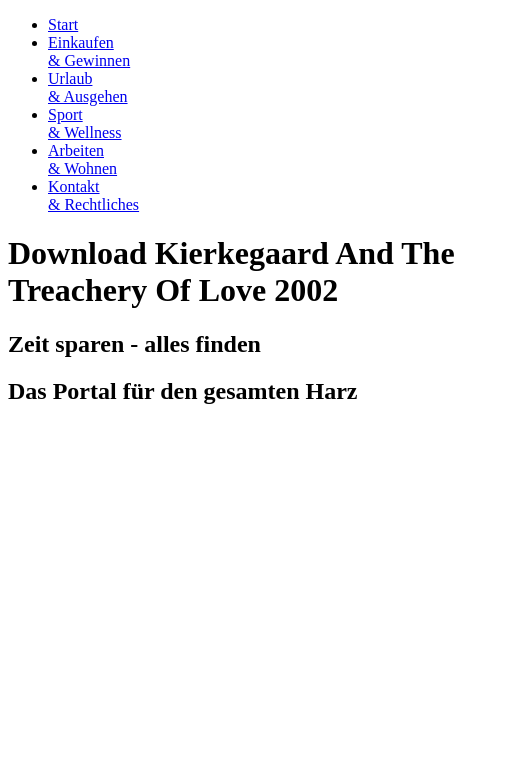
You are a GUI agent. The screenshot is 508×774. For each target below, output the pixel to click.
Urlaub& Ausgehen (88, 87)
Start (63, 24)
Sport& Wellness (85, 123)
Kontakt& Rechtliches (93, 195)
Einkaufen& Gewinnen (89, 51)
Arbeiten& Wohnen (82, 159)
